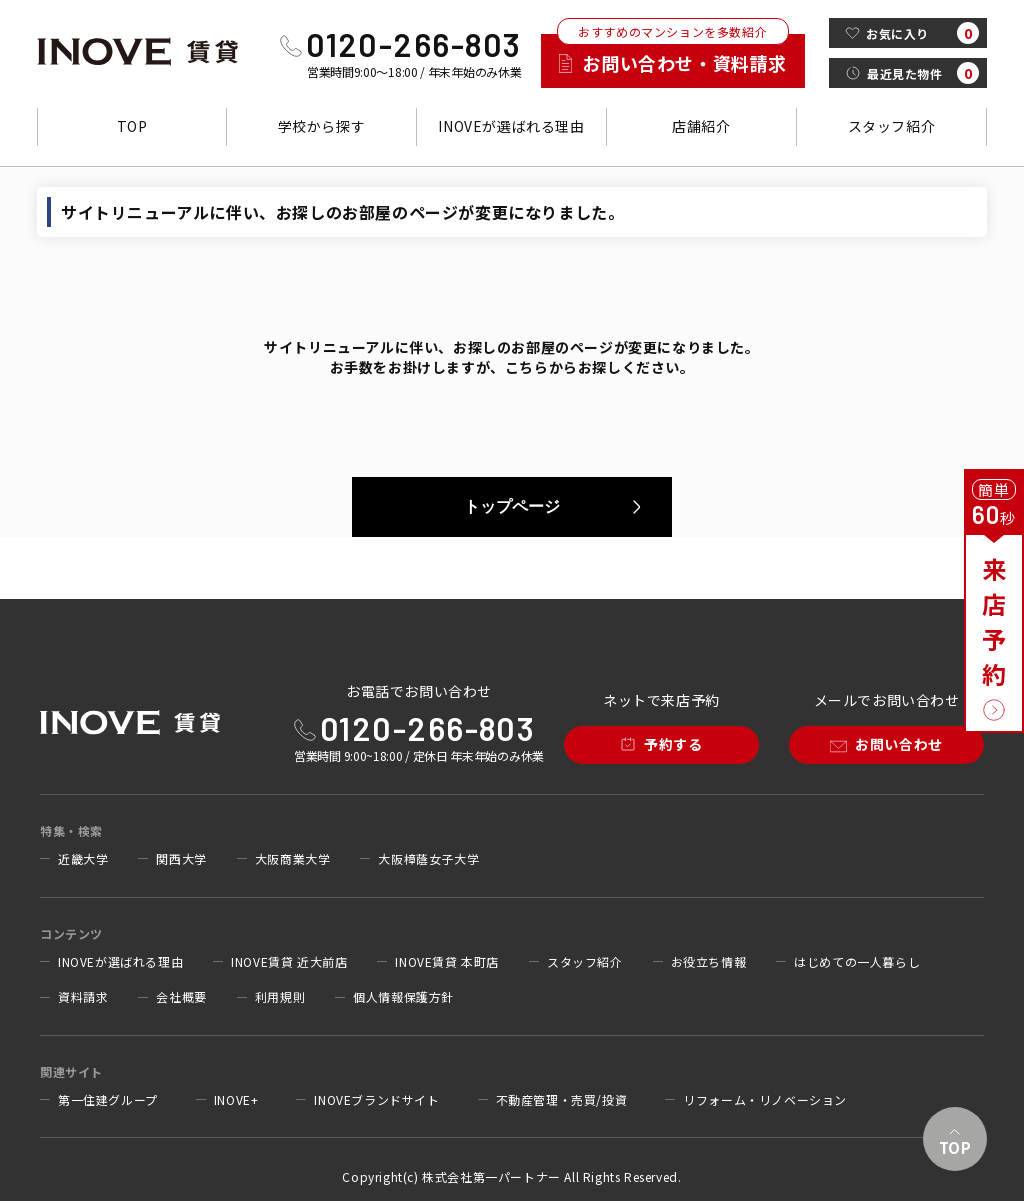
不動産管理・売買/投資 (562, 1100)
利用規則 (280, 997)
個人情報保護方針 (403, 997)
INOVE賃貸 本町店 (447, 962)
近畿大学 (83, 859)
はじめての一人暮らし (857, 962)
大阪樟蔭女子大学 (428, 859)
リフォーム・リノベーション (765, 1100)
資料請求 (83, 997)
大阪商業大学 (293, 859)
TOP (132, 126)
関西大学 (181, 859)
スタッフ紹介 (892, 126)
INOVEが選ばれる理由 (511, 126)
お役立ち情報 (709, 962)
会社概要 (181, 997)
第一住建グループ (108, 1100)
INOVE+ (236, 1100)
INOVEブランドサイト (376, 1100)
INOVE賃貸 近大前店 (289, 962)
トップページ (512, 506)
